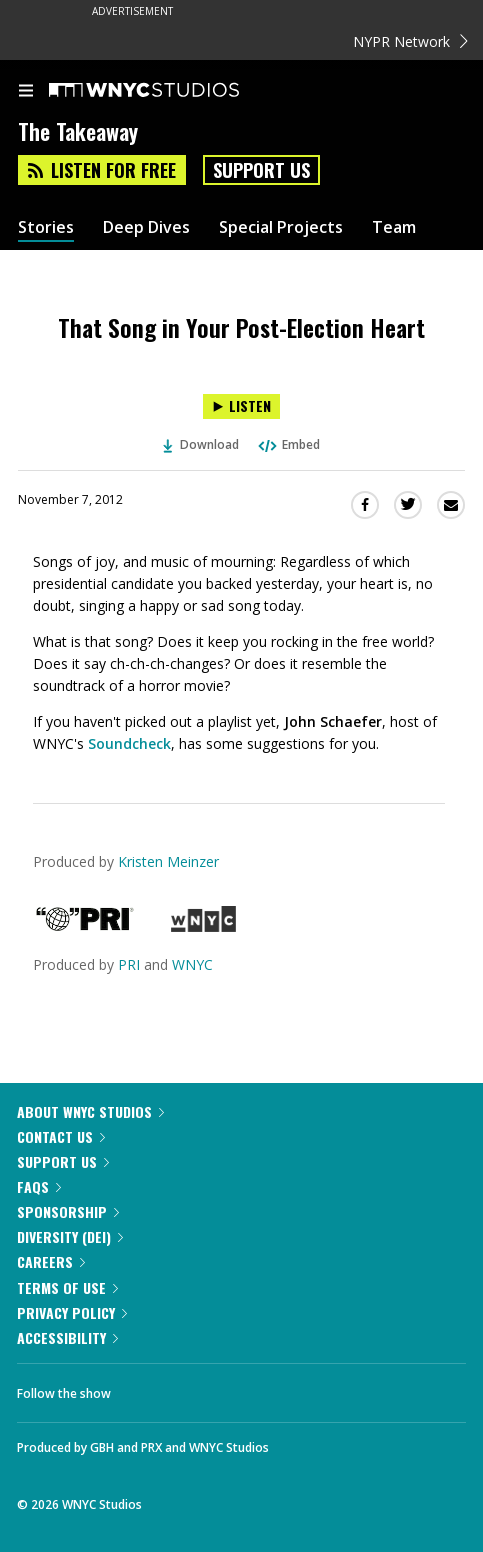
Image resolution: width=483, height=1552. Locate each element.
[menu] (26, 92)
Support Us (261, 170)
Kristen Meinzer (168, 861)
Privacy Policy (72, 1312)
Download (201, 444)
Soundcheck (129, 743)
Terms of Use (67, 1287)
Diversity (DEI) (70, 1236)
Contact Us (61, 1136)
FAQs (39, 1186)
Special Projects (281, 227)
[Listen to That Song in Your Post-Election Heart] (241, 406)
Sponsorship (68, 1211)
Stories (46, 227)
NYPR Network (410, 41)
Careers (51, 1261)
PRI (129, 964)
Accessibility (67, 1337)
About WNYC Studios (90, 1111)
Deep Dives (146, 227)
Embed (288, 444)
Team (394, 227)
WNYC (192, 964)
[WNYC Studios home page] (169, 91)
